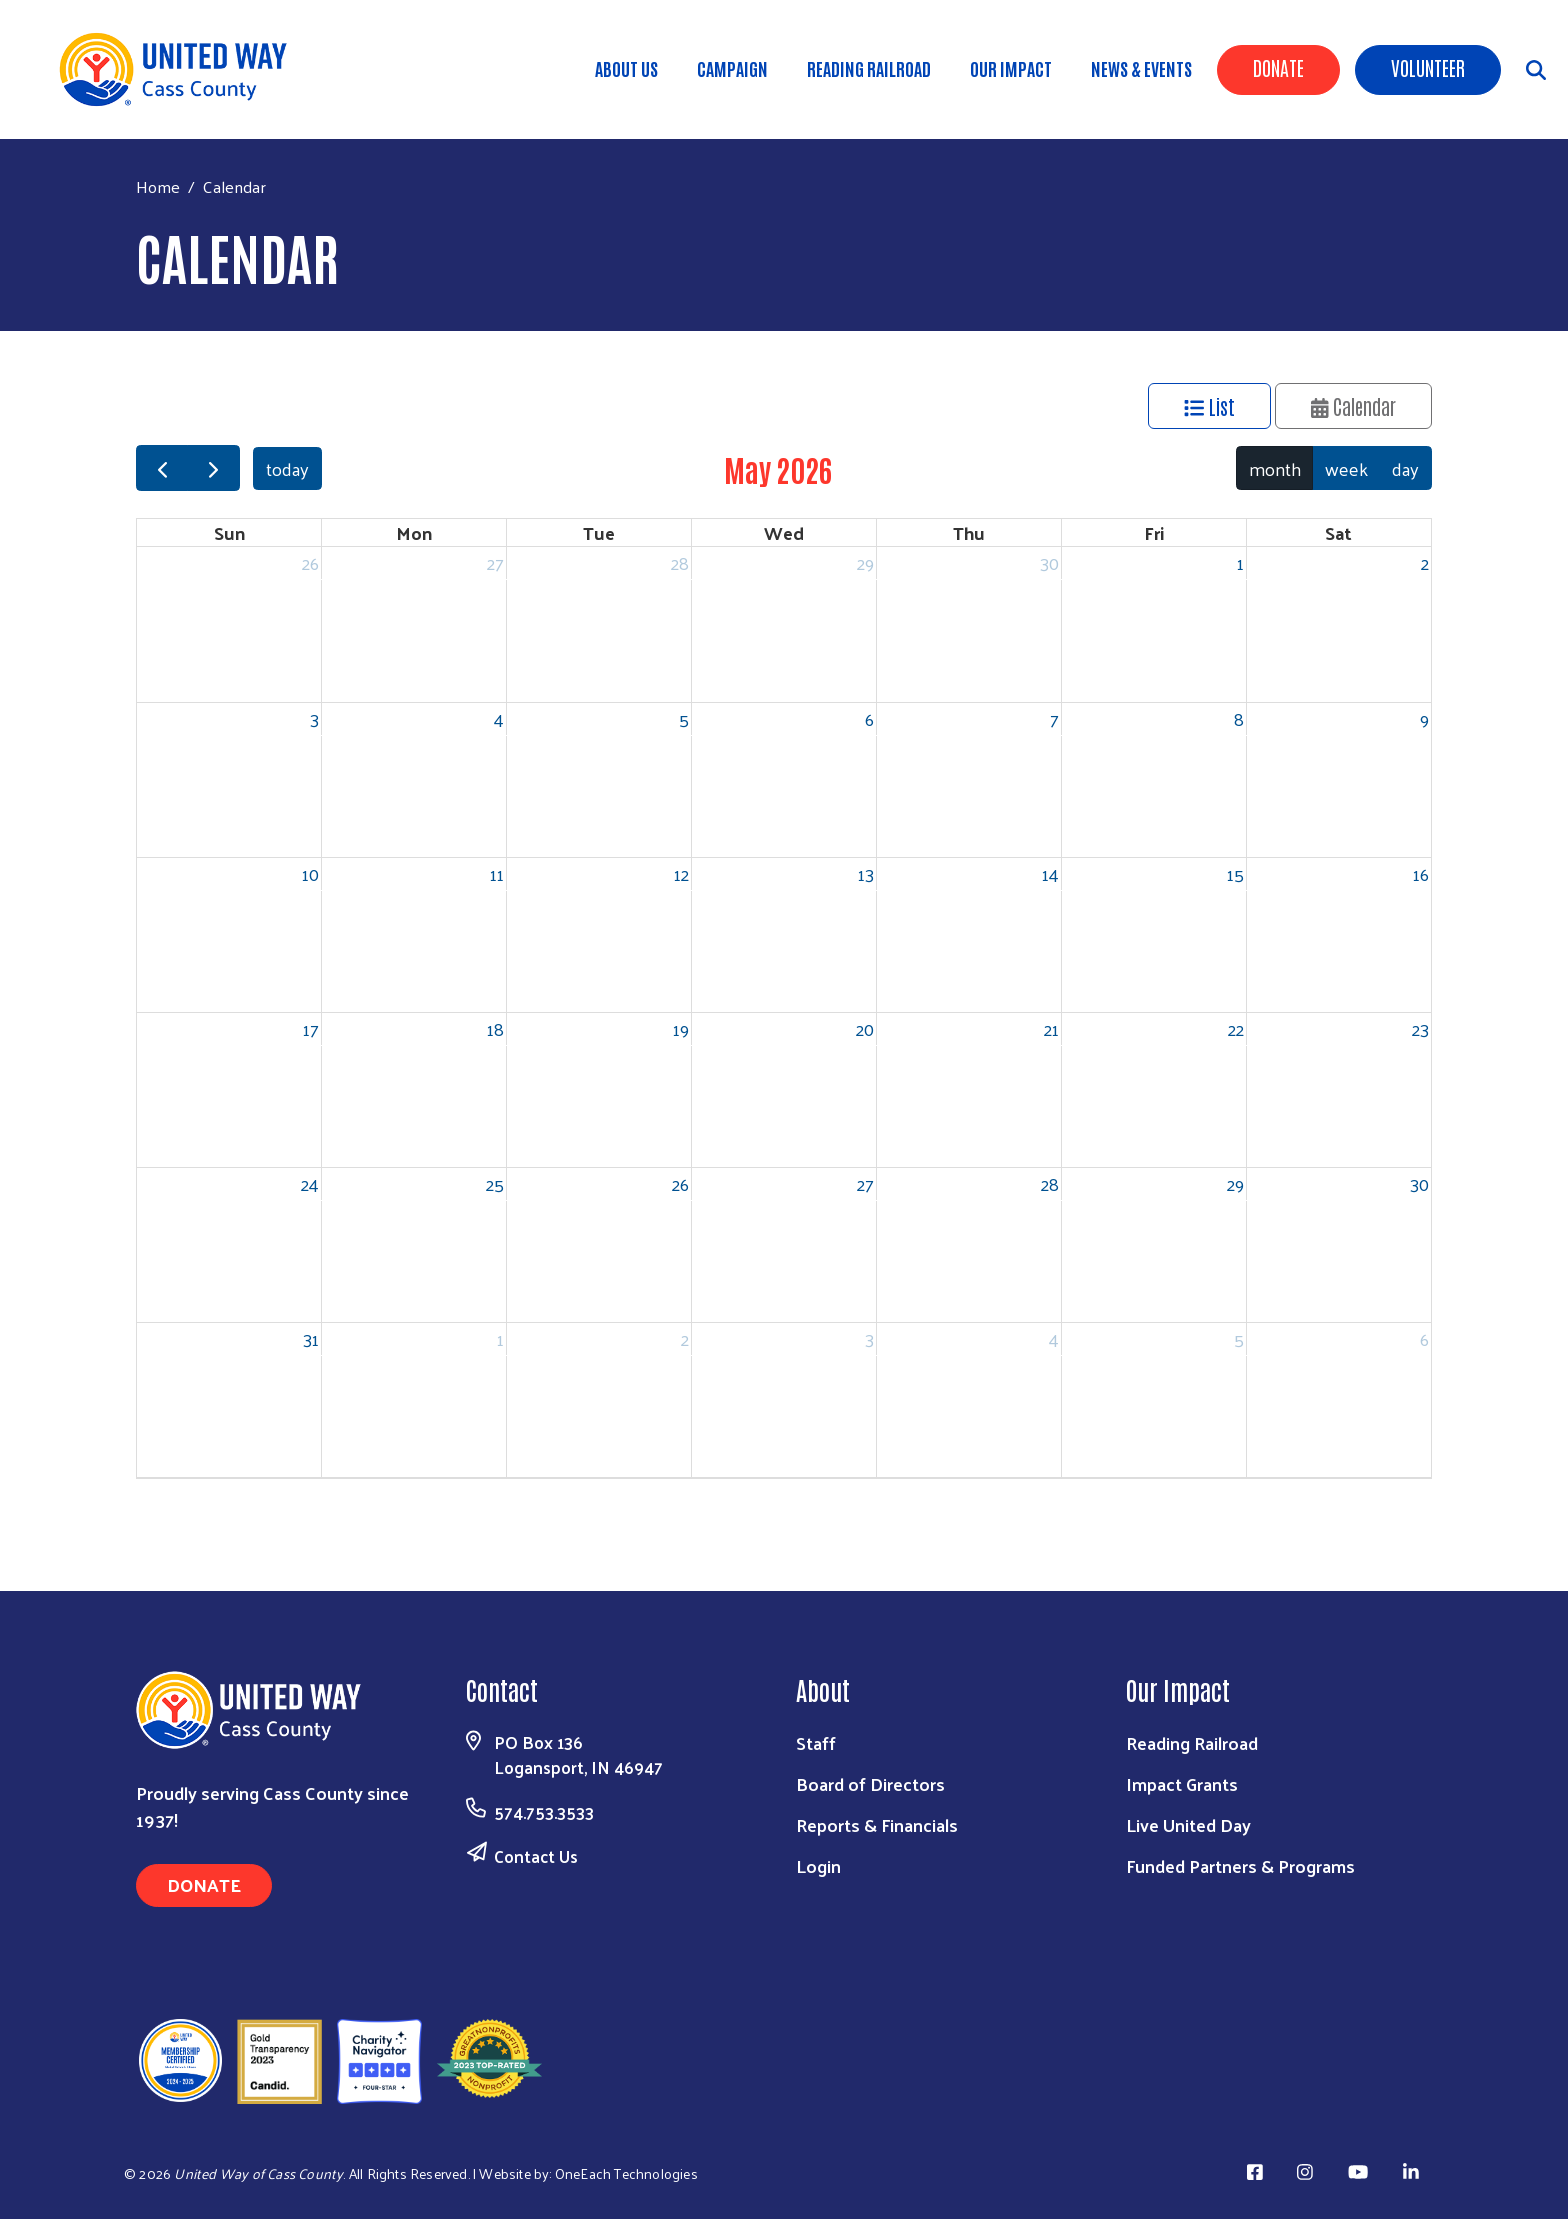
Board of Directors (870, 1783)
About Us (626, 68)
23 (1420, 1028)
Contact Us (536, 1856)
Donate (1278, 67)
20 (865, 1028)
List (1209, 406)
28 (680, 562)
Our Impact (1011, 68)
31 (311, 1338)
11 (497, 873)
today (287, 468)
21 (1051, 1028)
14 (1050, 873)
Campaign (732, 68)
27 (495, 562)
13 (866, 873)
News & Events (1141, 68)
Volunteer (1428, 67)
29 (865, 562)
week (1346, 468)
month (1275, 468)
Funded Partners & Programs (1240, 1865)
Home (158, 186)
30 (1049, 562)
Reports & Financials (877, 1824)
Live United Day (1188, 1824)
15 (1235, 873)
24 (310, 1183)
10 (310, 873)
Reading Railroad (869, 68)
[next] (213, 468)
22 (1236, 1028)
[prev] (162, 468)
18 (495, 1028)
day (1405, 468)
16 (1421, 873)
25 (495, 1183)
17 (311, 1028)
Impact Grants (1182, 1783)
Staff (816, 1742)
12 (681, 873)
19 (681, 1028)
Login (818, 1865)
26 (310, 562)
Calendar (1354, 406)
